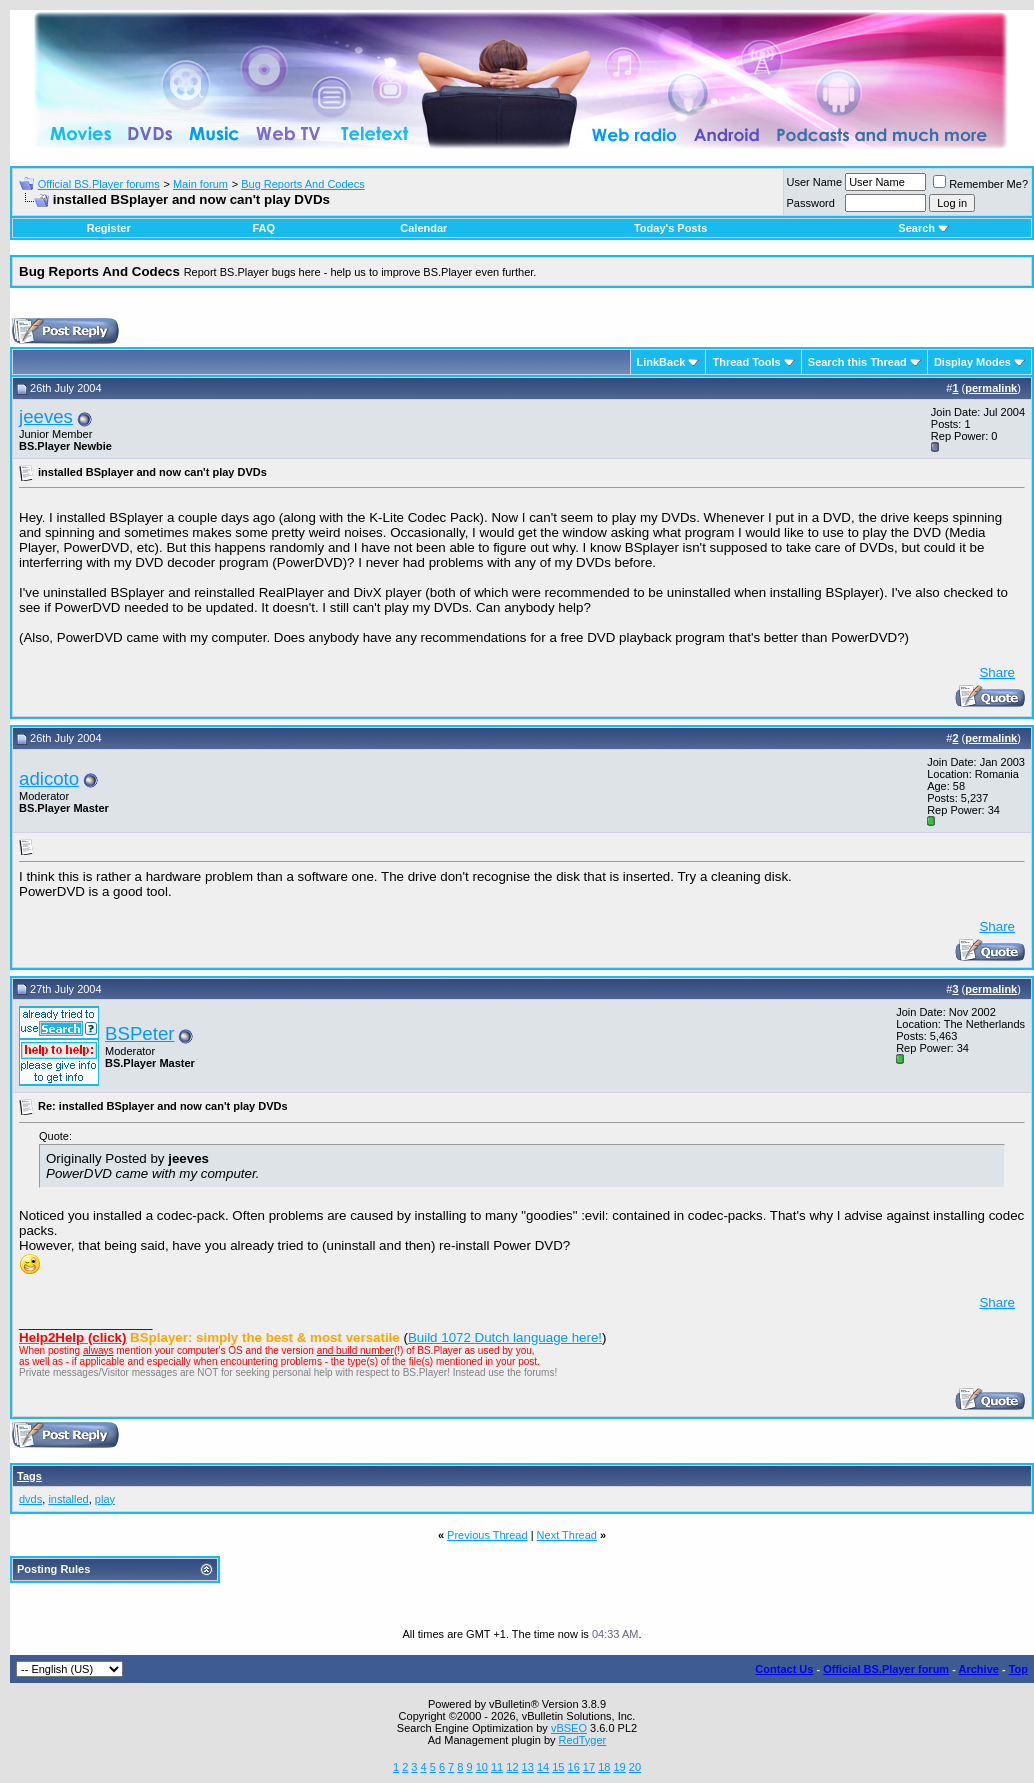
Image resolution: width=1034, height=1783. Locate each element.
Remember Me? (980, 184)
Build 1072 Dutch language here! (505, 1337)
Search (923, 228)
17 (589, 1767)
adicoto (49, 778)
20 (635, 1767)
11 (497, 1767)
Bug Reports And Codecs (303, 184)
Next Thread (567, 1535)
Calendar (423, 228)
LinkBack (661, 362)
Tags (29, 1476)
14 (543, 1767)
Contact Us (784, 1669)
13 (528, 1767)
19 (619, 1767)
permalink (991, 388)
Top (1018, 1669)
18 (604, 1767)
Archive (979, 1669)
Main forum (200, 184)
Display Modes (972, 362)
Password (811, 203)
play (105, 1499)
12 (512, 1767)
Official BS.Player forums (99, 184)
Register (109, 228)
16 (574, 1767)
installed (68, 1499)
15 (558, 1767)
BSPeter (139, 1033)
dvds (30, 1499)
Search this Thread (857, 362)
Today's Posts (670, 228)
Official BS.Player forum (886, 1669)
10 (482, 1767)
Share (997, 672)
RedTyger (583, 1740)
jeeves (46, 416)
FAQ (263, 228)
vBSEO (569, 1728)
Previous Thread (487, 1535)
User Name (815, 182)
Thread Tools (746, 362)
